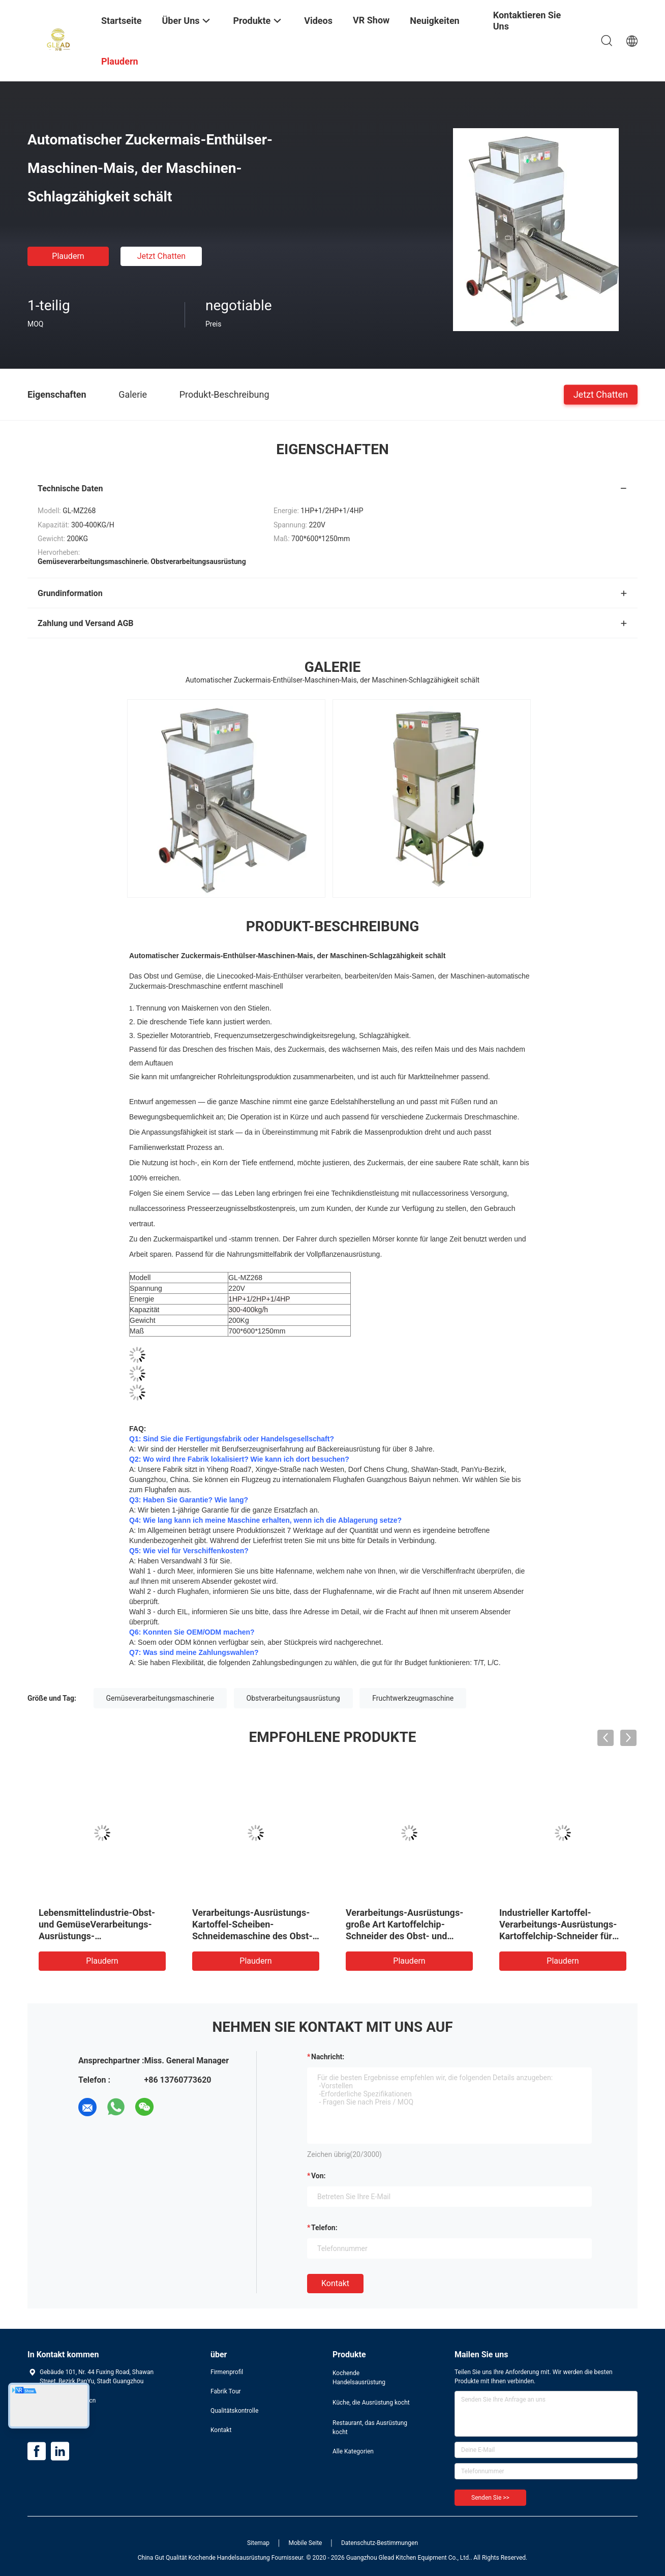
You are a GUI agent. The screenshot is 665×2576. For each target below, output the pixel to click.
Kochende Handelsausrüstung (358, 2378)
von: (318, 2176)
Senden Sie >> (490, 2497)
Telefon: (324, 2228)
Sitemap (258, 2543)
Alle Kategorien (353, 2451)
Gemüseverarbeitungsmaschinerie (160, 1698)
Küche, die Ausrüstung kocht (371, 2402)
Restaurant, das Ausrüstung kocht (369, 2427)
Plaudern (68, 256)
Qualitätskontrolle (234, 2410)
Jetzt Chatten (161, 256)
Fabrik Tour (225, 2391)
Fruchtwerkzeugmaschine (413, 1698)
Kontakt (335, 2283)
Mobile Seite (305, 2543)
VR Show (371, 20)
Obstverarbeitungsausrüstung (293, 1698)
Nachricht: (327, 2057)
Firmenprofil (226, 2372)
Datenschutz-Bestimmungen (379, 2543)
